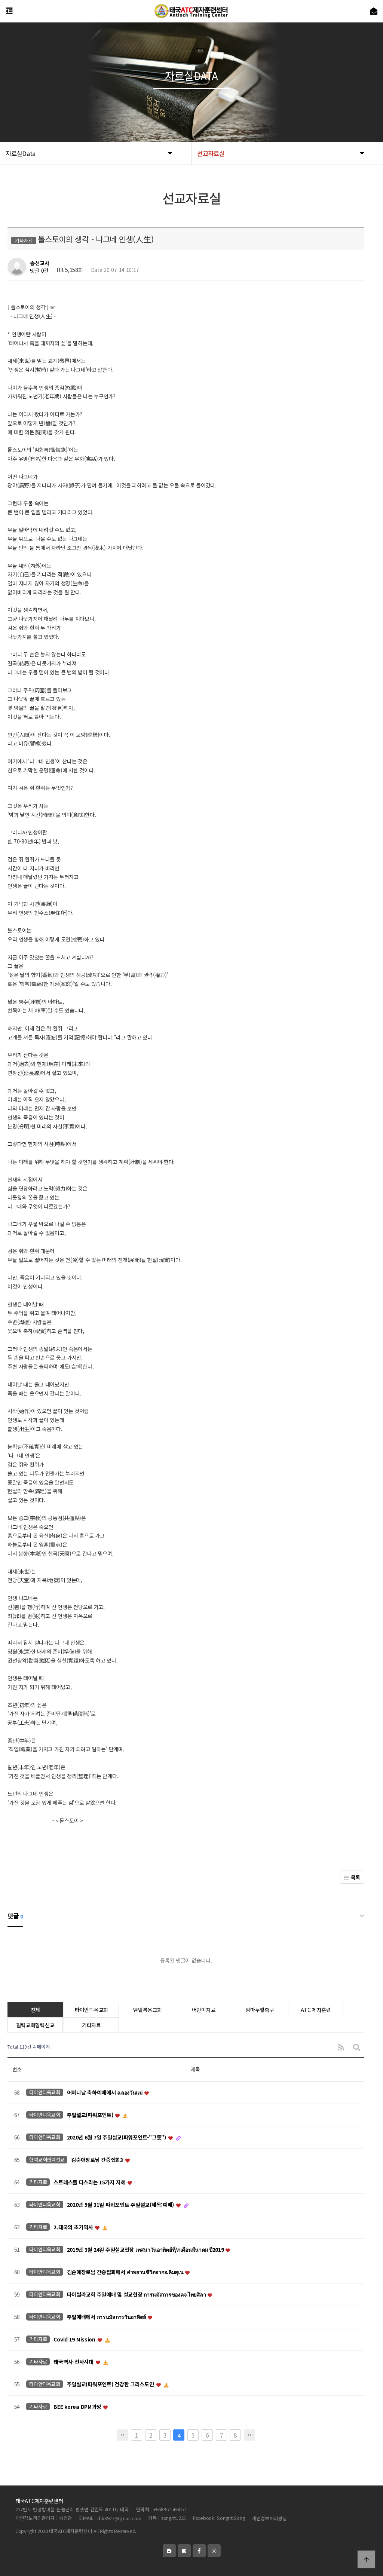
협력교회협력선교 (35, 2025)
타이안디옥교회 (91, 2009)
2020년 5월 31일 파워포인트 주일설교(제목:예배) (121, 2204)
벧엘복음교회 (147, 2009)
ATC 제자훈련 (316, 2009)
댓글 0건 (39, 271)
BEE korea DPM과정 (77, 2406)
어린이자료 (204, 2009)
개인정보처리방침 (269, 2518)
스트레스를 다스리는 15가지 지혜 (90, 2182)
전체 (35, 2009)
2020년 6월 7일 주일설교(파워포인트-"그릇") (117, 2137)
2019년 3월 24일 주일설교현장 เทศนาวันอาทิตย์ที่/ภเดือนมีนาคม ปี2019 (146, 2249)
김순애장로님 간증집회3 (97, 2159)
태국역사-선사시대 (74, 2361)
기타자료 (91, 2025)
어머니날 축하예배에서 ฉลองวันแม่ (105, 2092)
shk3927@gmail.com (119, 2518)
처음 (122, 2435)
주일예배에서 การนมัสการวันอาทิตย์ (107, 2317)
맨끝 (249, 2435)
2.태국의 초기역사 (73, 2227)
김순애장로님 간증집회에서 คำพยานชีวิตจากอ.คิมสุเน (126, 2272)
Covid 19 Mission (74, 2339)
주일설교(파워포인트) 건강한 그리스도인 (111, 2384)
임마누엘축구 (259, 2009)
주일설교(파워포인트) (91, 2115)
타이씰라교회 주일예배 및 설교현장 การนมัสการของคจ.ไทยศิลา (137, 2294)
